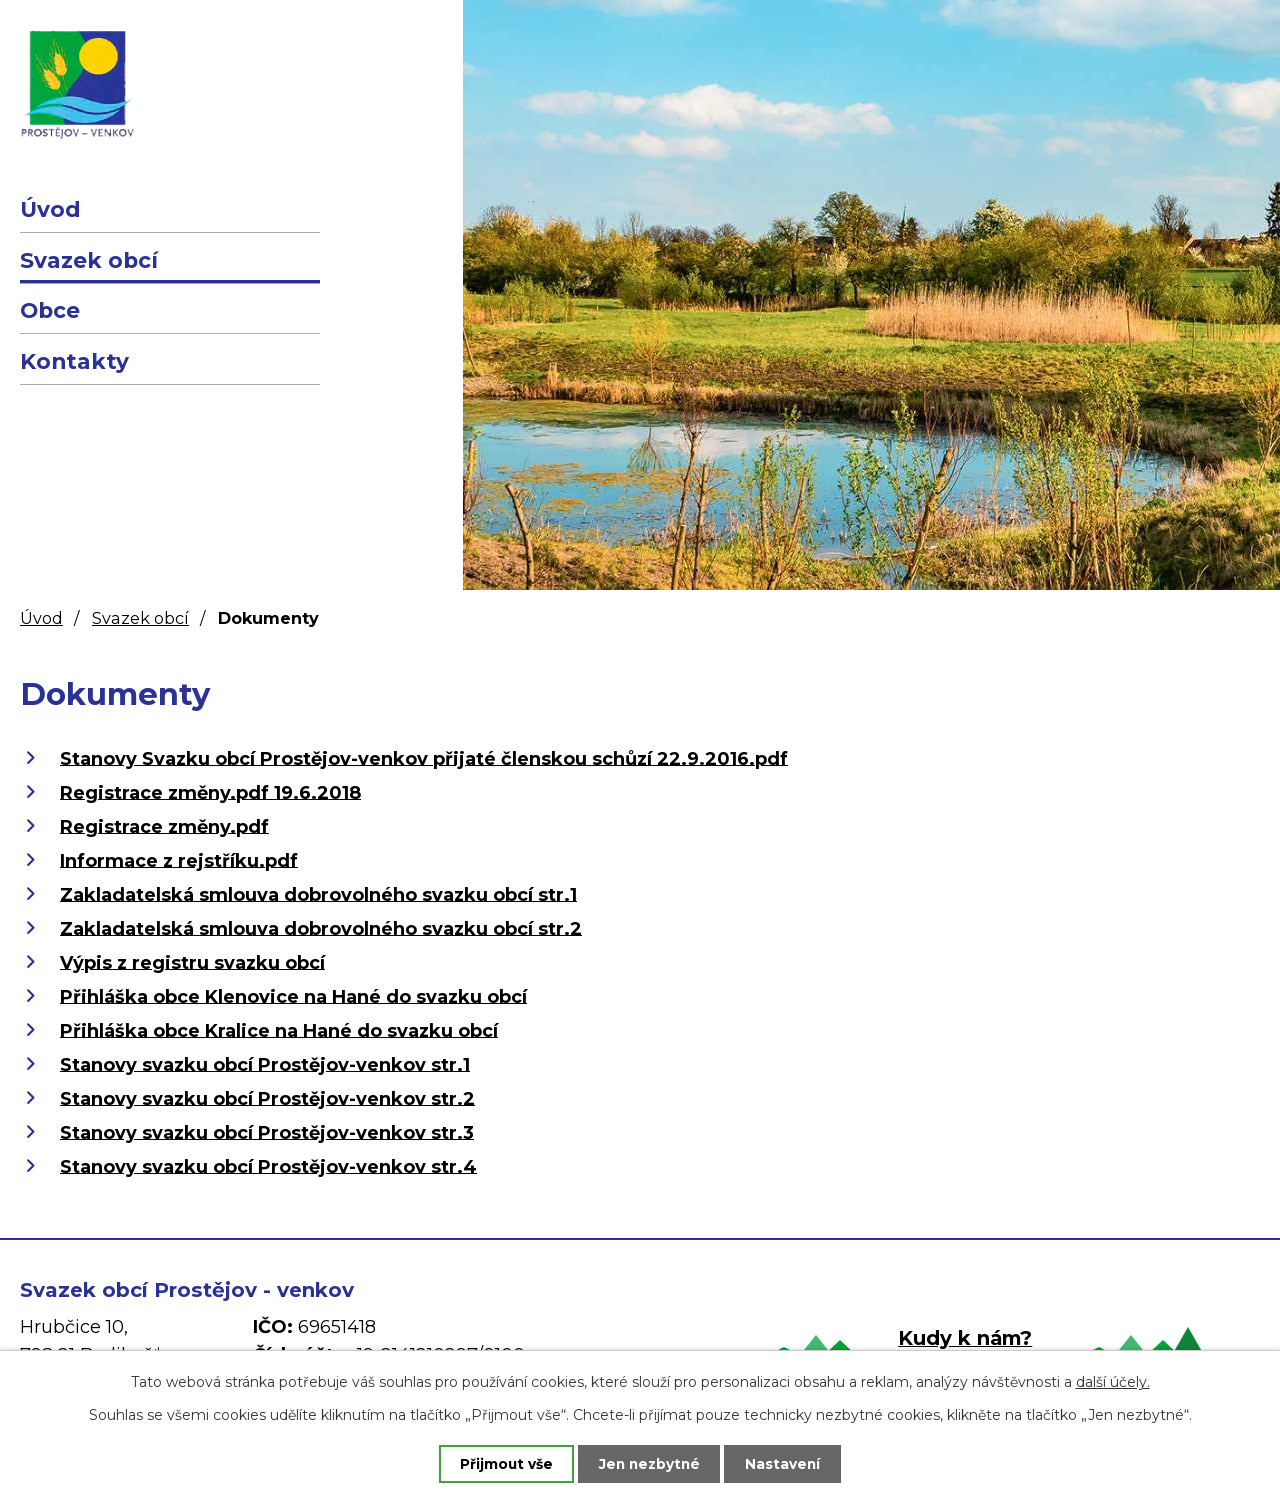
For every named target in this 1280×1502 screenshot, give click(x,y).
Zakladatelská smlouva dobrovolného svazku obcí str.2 (321, 928)
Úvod (50, 209)
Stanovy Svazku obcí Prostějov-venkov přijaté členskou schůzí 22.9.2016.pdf (424, 758)
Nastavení (790, 1463)
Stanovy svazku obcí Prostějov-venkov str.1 (265, 1064)
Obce (50, 310)
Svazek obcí (89, 260)
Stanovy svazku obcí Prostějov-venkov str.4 (268, 1166)
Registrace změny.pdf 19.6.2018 (210, 792)
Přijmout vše (500, 1463)
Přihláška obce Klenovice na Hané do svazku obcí (293, 996)
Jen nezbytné (649, 1463)
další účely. (1113, 1381)
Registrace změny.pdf (164, 826)
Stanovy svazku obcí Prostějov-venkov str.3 (267, 1132)
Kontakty (74, 361)
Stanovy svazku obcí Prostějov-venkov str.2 (267, 1098)
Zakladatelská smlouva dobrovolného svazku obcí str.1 (318, 894)
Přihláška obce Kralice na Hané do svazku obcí (279, 1030)
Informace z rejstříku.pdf (179, 860)
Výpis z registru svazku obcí (192, 962)
